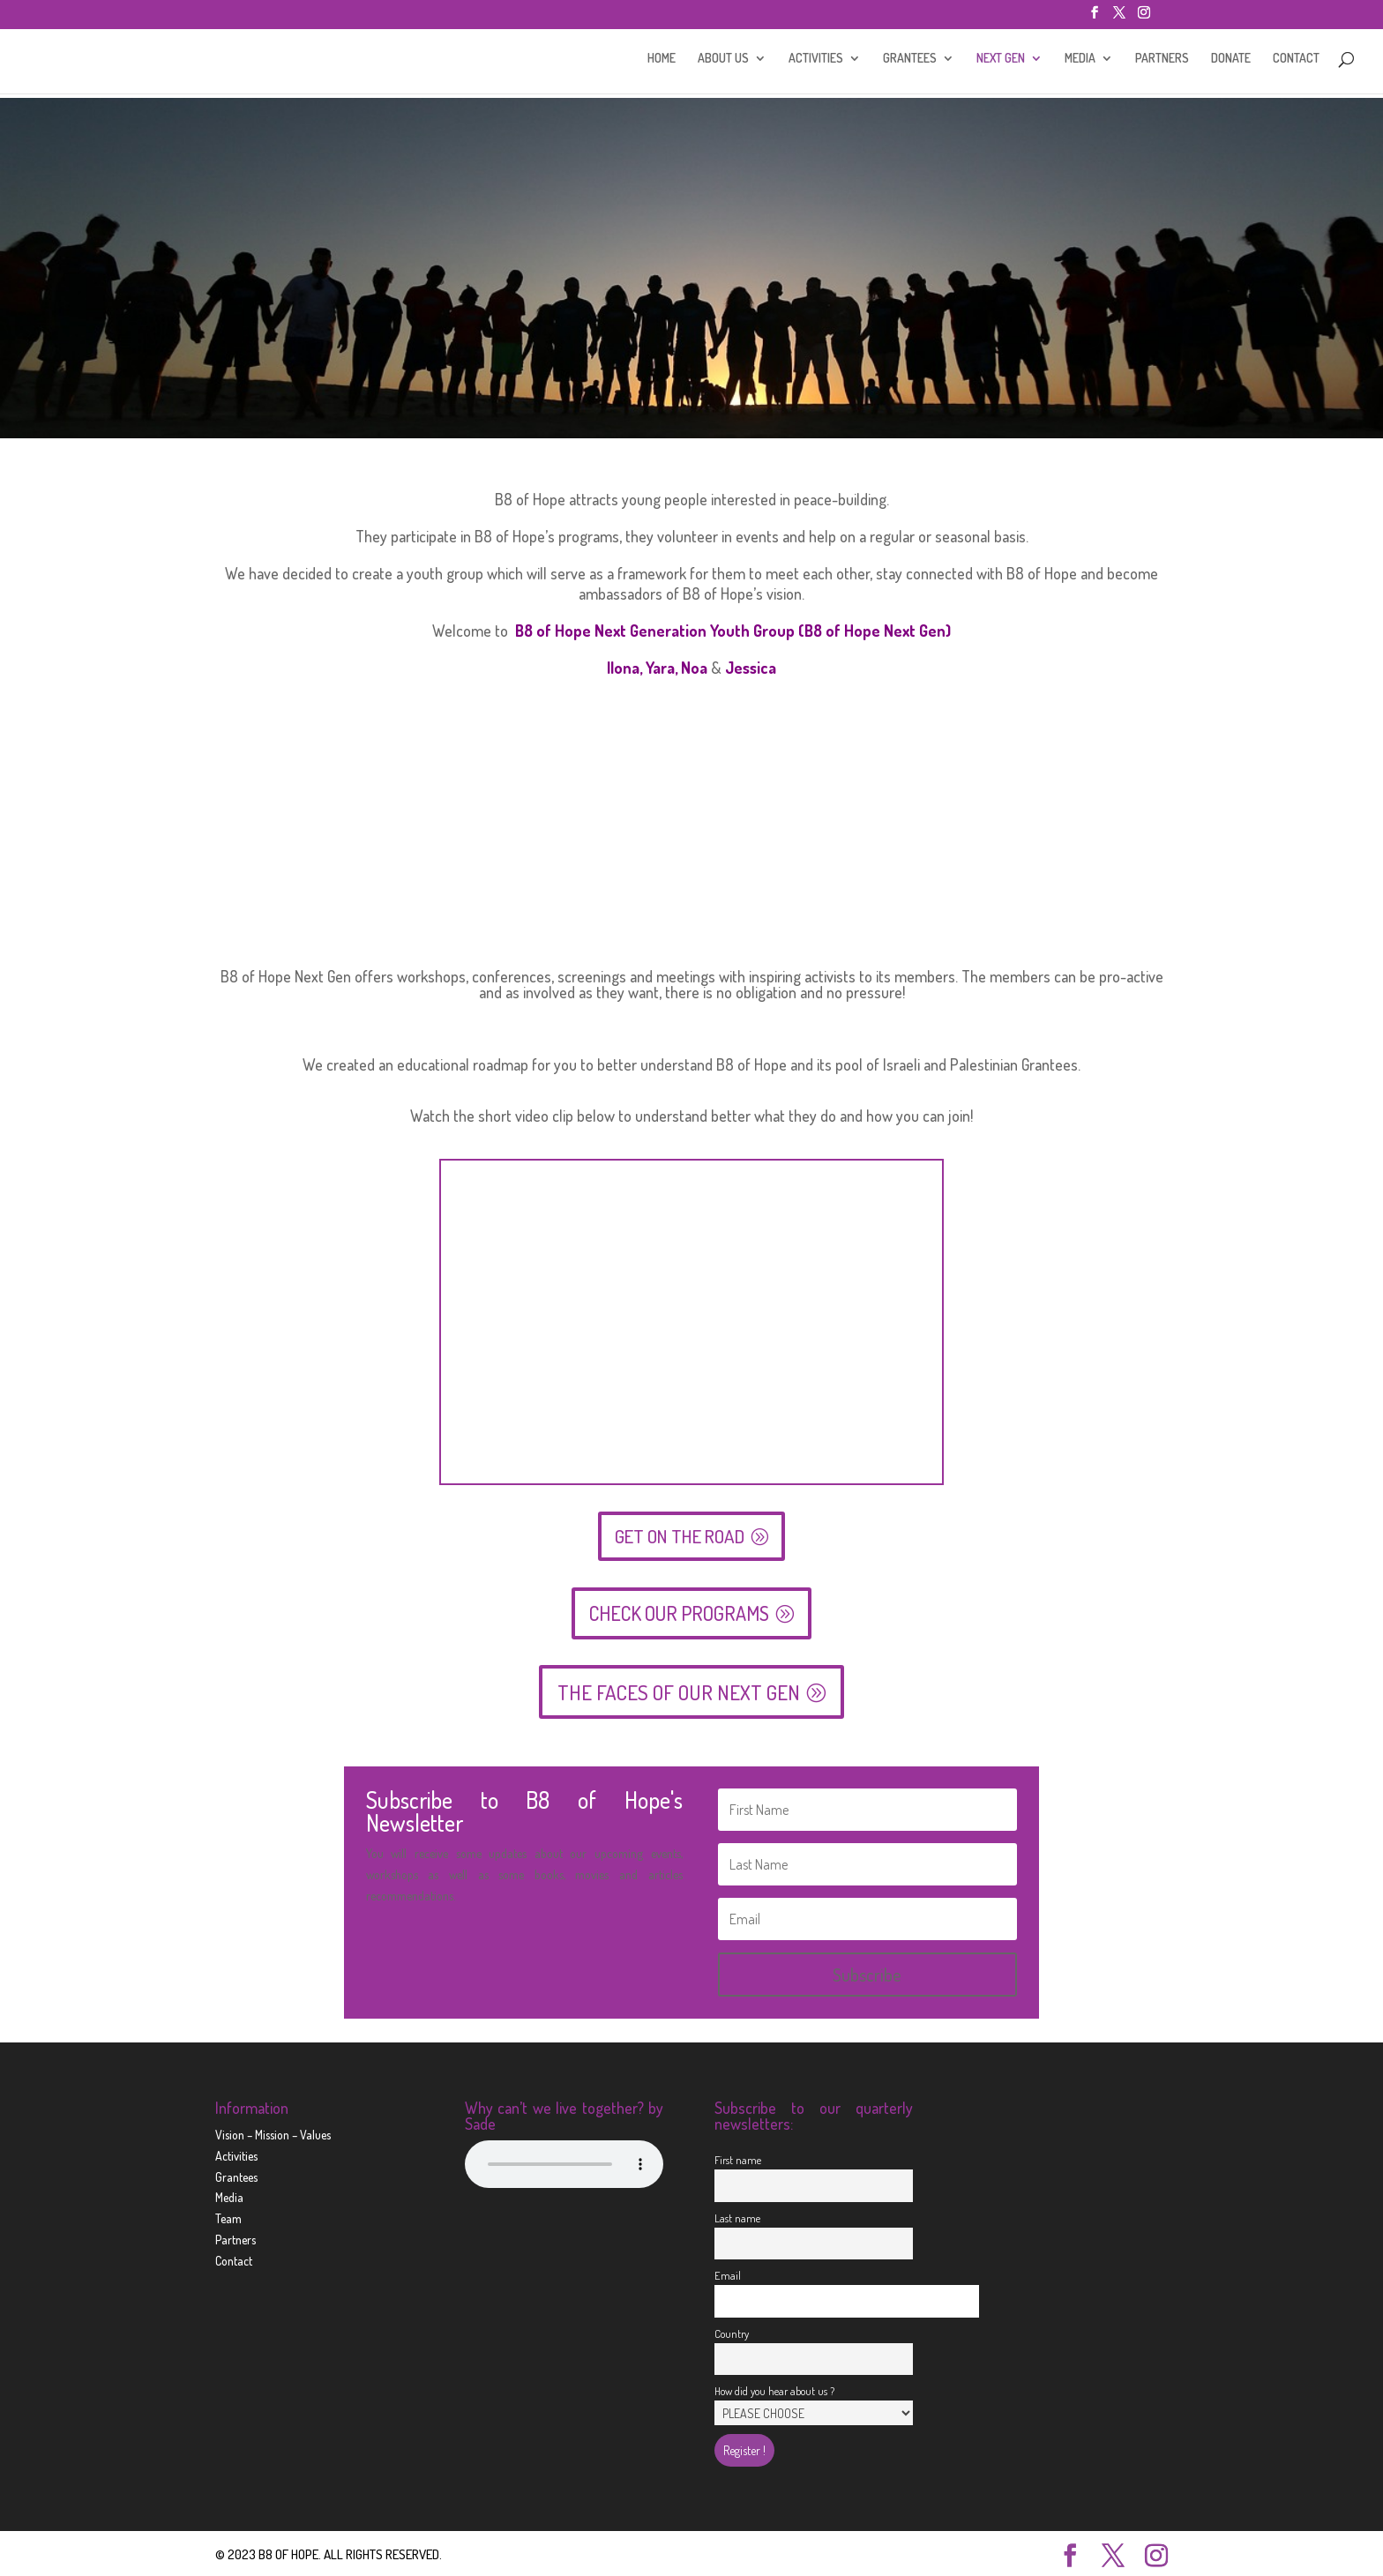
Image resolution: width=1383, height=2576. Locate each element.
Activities (236, 2153)
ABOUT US (723, 62)
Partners (235, 2236)
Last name (737, 2215)
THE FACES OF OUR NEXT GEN (678, 1690)
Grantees (236, 2174)
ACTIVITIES (816, 62)
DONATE (1231, 62)
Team (228, 2216)
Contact (233, 2258)
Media (229, 2195)
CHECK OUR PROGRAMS (679, 1610)
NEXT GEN (1000, 62)
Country (731, 2331)
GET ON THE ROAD (679, 1534)
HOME (661, 62)
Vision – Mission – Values (273, 2131)
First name (737, 2157)
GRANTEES (910, 62)
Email (727, 2273)
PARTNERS (1162, 62)
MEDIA (1080, 62)
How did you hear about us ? (774, 2389)
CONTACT (1296, 62)
